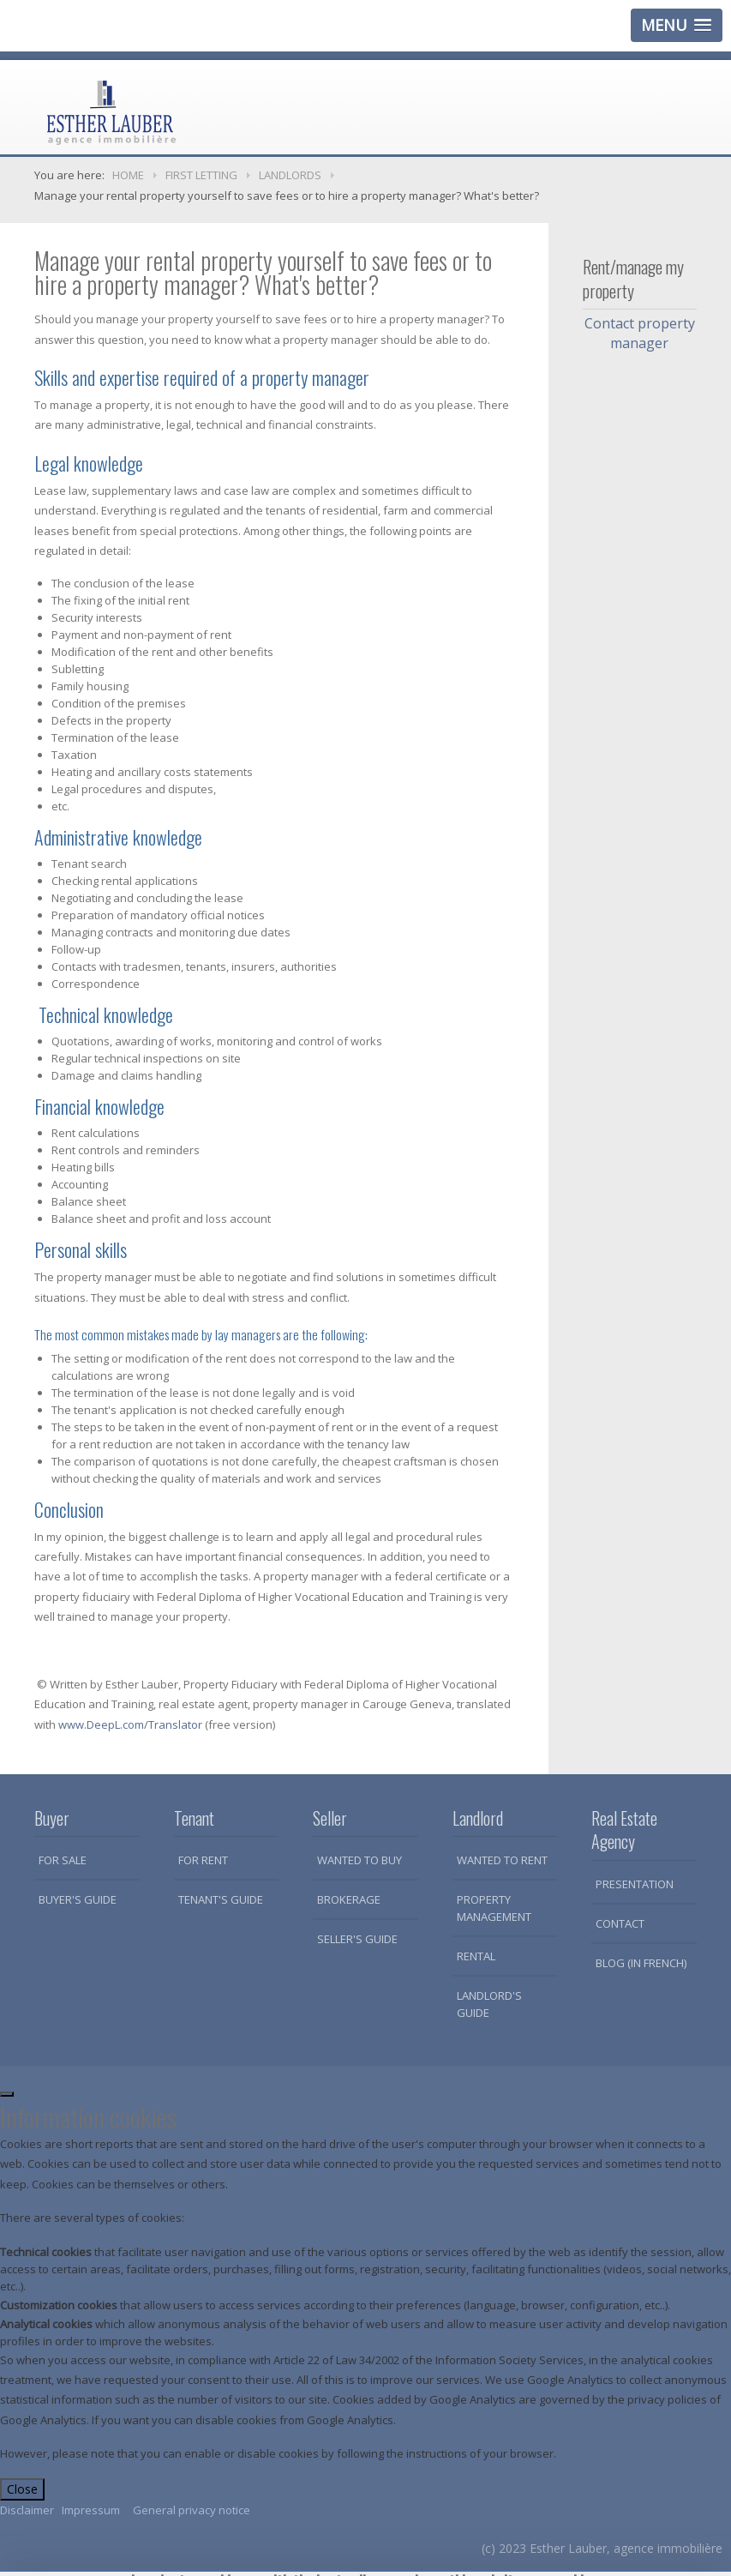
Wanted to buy (359, 1860)
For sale (63, 1860)
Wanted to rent (502, 1860)
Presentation (635, 1884)
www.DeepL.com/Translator (130, 1724)
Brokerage (348, 1899)
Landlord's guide (489, 2004)
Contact (620, 1923)
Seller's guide (357, 1939)
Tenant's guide (220, 1899)
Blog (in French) (641, 1963)
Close (22, 2489)
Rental (476, 1956)
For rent (203, 1860)
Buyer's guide (78, 1899)
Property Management (494, 1908)
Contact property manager (639, 333)
